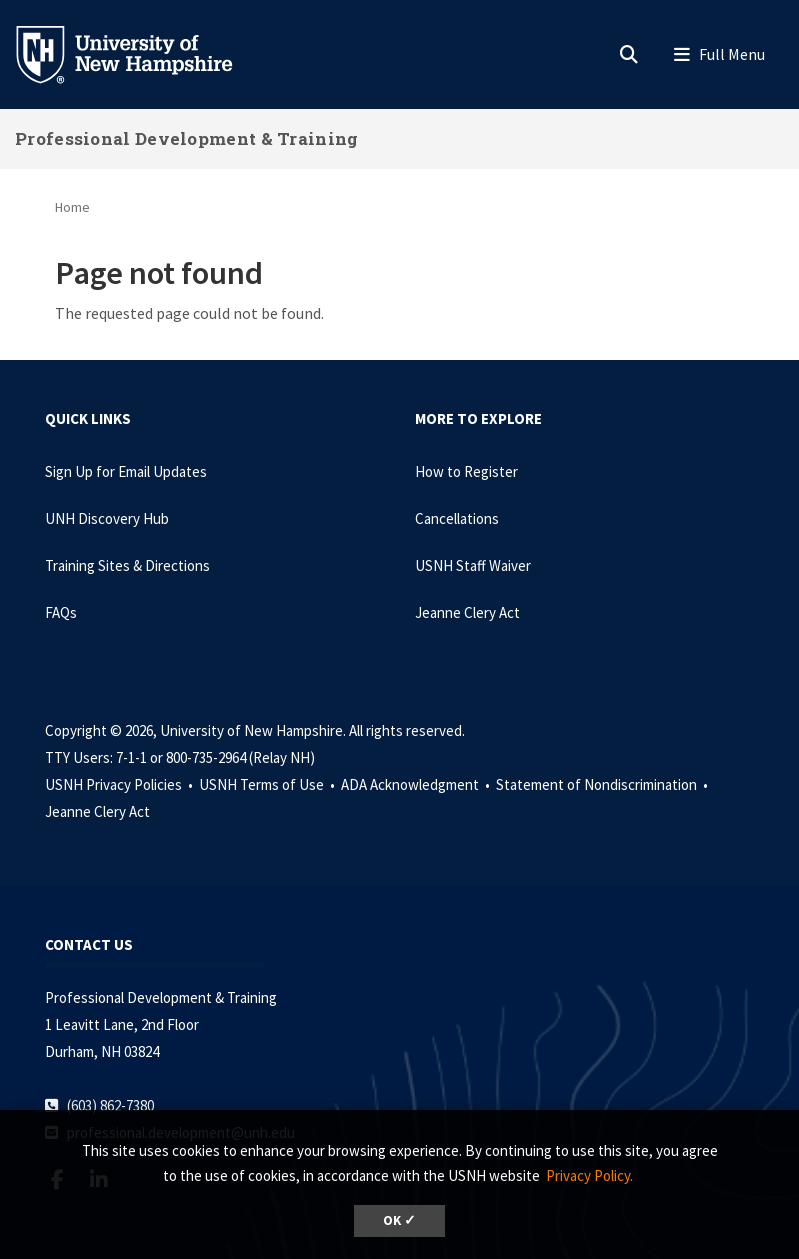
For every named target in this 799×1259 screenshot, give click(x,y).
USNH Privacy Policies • (120, 784)
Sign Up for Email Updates (126, 471)
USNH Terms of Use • (268, 784)
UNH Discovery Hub (107, 518)
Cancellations (457, 518)
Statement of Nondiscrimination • (603, 784)
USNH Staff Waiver (473, 565)
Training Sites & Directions (127, 565)
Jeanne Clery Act (467, 612)
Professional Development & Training (187, 138)
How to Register (466, 471)
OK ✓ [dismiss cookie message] (399, 1220)
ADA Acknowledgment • (417, 784)
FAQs (61, 612)
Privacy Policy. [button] (589, 1175)
